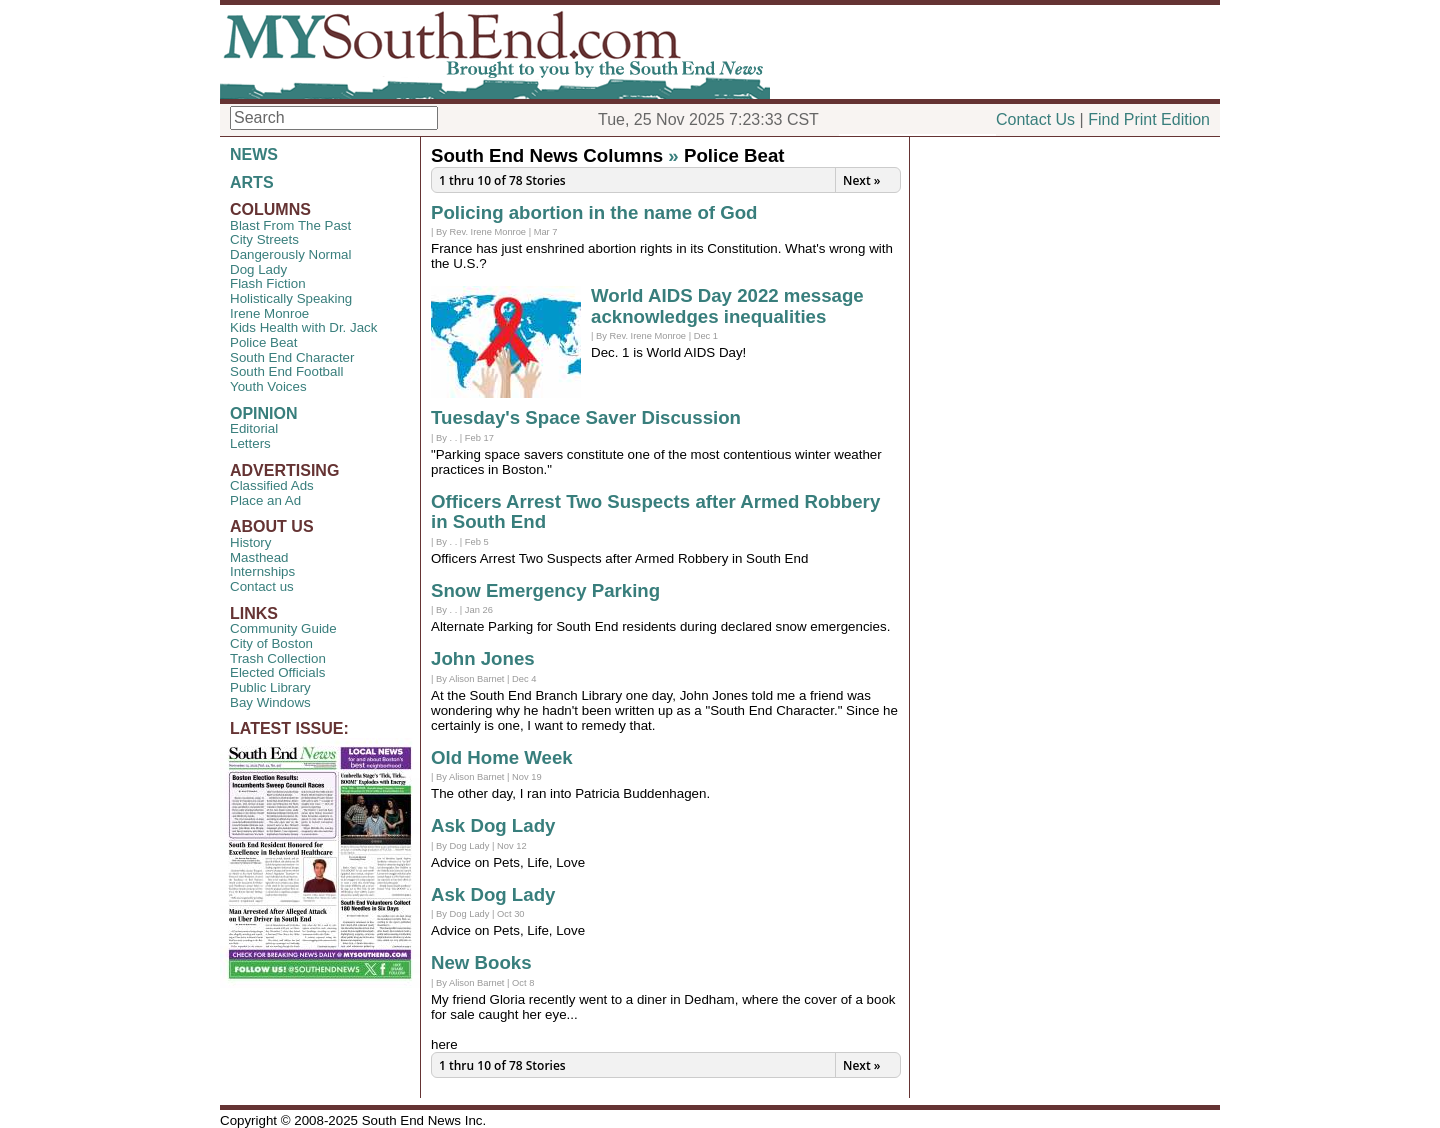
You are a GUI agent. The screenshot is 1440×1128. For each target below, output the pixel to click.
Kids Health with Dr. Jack (303, 327)
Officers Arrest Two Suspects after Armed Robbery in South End (655, 512)
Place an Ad (265, 500)
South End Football (286, 371)
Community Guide (283, 628)
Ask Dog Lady (493, 825)
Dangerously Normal (290, 254)
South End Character (292, 357)
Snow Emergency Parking (545, 590)
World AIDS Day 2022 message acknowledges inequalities (727, 306)
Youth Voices (268, 386)
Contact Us (1035, 119)
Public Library (270, 687)
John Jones (483, 658)
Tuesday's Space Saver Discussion (586, 417)
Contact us (262, 586)
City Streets (264, 239)
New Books (481, 962)
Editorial (254, 428)
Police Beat (263, 342)
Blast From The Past (290, 225)
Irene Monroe (269, 313)
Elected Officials (277, 672)
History (250, 542)
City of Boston (271, 643)
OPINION (264, 413)
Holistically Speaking (291, 298)
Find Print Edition (1149, 119)
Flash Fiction (268, 283)
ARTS (252, 182)
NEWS (254, 154)
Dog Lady (258, 269)
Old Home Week (502, 757)
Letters (250, 443)
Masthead (259, 557)
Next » (861, 180)
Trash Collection (278, 658)
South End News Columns (547, 155)
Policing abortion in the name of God (594, 212)
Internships (262, 571)
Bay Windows (270, 702)
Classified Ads (272, 485)
